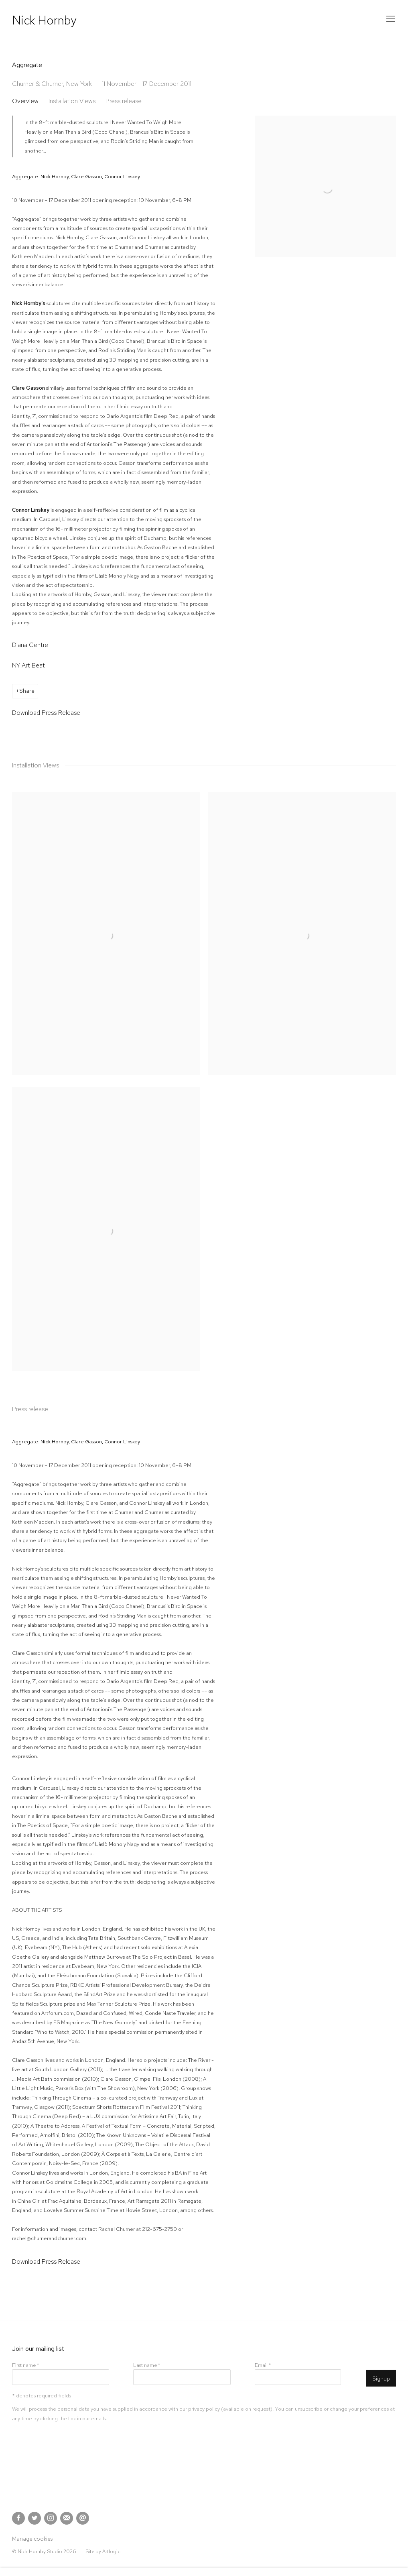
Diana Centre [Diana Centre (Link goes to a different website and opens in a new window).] (30, 645)
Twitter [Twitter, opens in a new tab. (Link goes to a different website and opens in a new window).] (34, 2518)
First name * (25, 2365)
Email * (263, 2365)
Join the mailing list (66, 2518)
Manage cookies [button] (32, 2538)
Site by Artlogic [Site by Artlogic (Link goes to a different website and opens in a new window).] (102, 2551)
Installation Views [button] (72, 101)
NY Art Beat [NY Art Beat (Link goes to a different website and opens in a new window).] (28, 665)
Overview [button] (25, 101)
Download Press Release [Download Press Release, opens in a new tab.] (46, 712)
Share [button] (27, 690)
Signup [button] (381, 2378)
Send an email (82, 2518)
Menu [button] (390, 19)
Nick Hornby (44, 20)
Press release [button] (124, 101)
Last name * (146, 2365)
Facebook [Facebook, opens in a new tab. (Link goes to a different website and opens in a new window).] (18, 2518)
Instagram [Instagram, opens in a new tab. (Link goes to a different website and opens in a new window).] (50, 2518)
